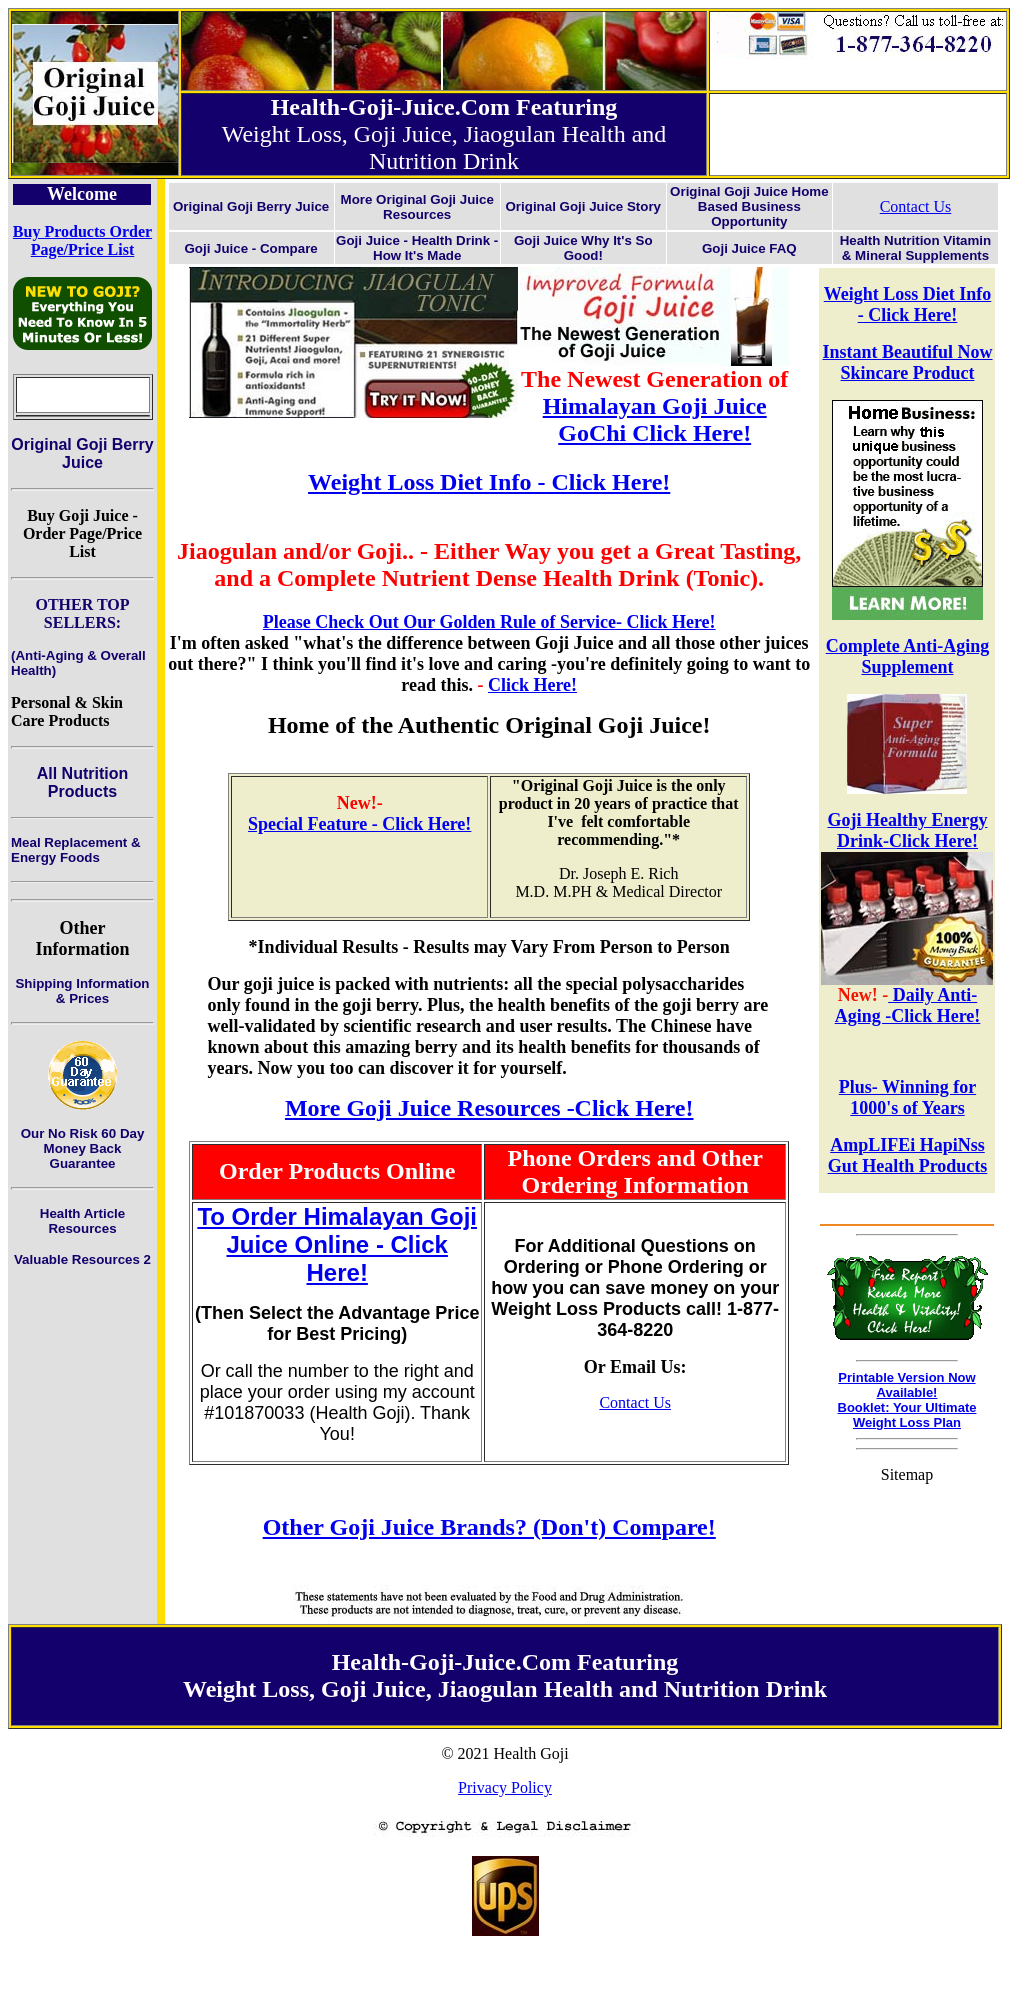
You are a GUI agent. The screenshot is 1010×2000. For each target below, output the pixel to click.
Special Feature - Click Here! (359, 824)
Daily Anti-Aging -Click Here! (908, 1005)
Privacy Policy (505, 1787)
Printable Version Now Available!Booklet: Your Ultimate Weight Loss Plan (907, 1400)
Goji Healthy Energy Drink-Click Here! (907, 830)
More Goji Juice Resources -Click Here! (489, 1108)
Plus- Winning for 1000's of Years (907, 1097)
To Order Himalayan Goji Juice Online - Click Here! (337, 1244)
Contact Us (916, 206)
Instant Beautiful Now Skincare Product (907, 362)
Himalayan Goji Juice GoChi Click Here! (655, 419)
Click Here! (532, 685)
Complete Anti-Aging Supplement (908, 656)
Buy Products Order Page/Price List (82, 240)
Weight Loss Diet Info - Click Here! (908, 304)
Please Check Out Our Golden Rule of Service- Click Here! (489, 622)
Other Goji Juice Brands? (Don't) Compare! (489, 1527)
